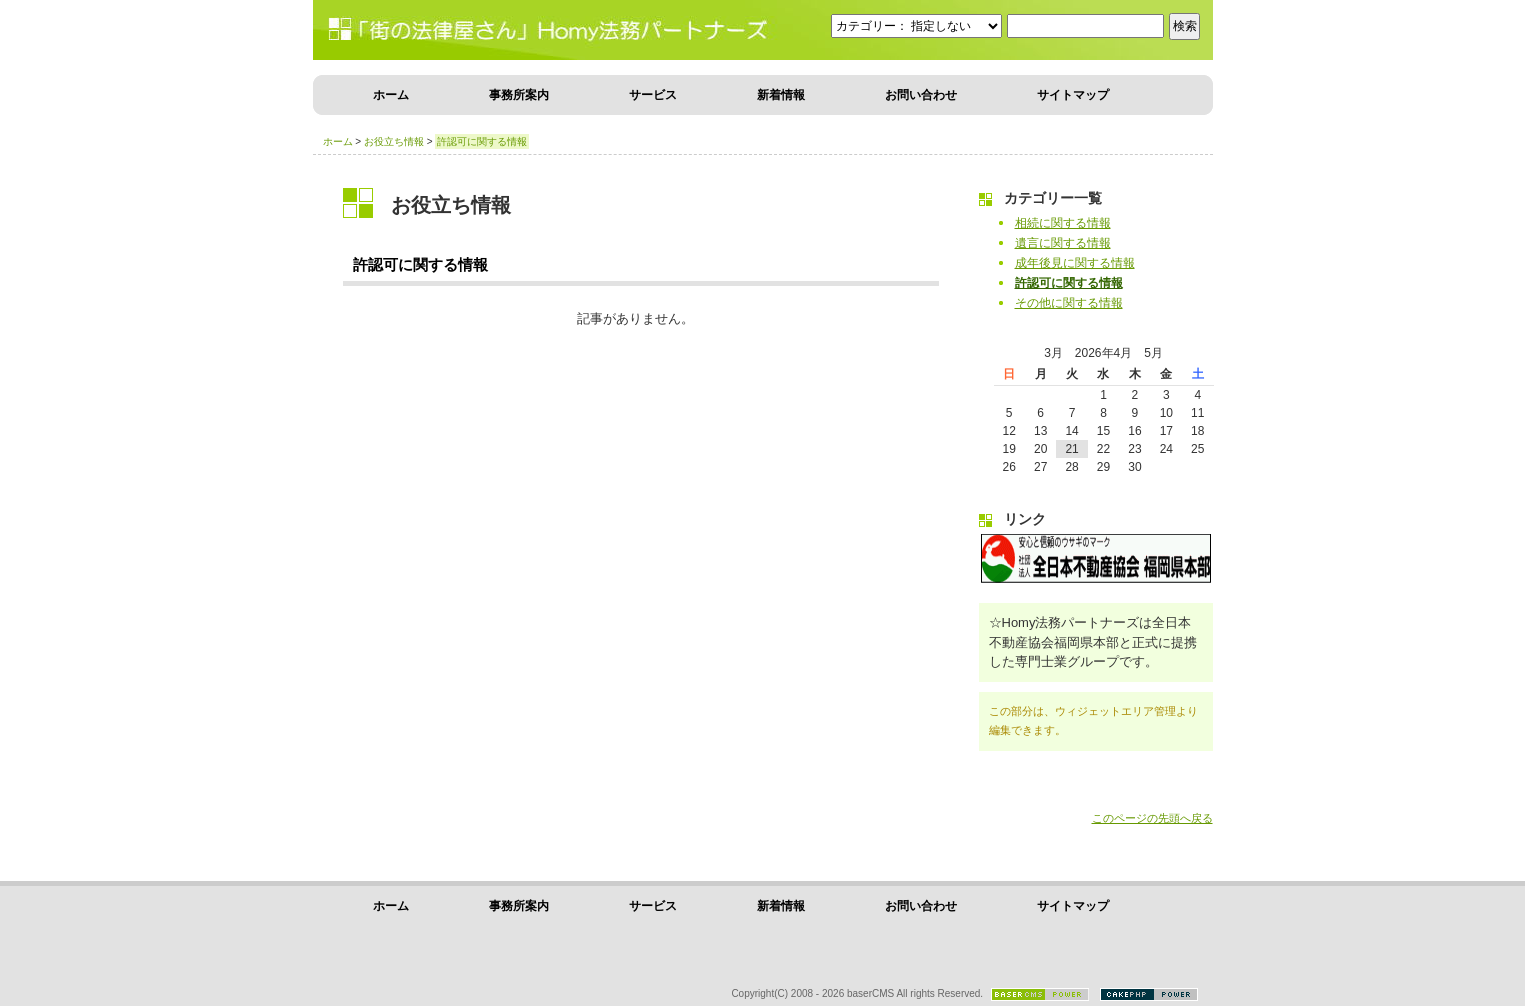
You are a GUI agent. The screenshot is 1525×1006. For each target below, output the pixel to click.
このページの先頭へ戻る (1152, 818)
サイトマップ (1073, 95)
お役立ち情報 (394, 141)
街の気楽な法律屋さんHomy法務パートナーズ (463, 30)
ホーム (391, 95)
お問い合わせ (921, 95)
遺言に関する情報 (1063, 243)
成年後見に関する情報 (1075, 263)
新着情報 (781, 95)
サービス (653, 95)
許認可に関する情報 (1069, 283)
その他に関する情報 (1069, 303)
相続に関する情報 (1063, 223)
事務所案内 (519, 95)
